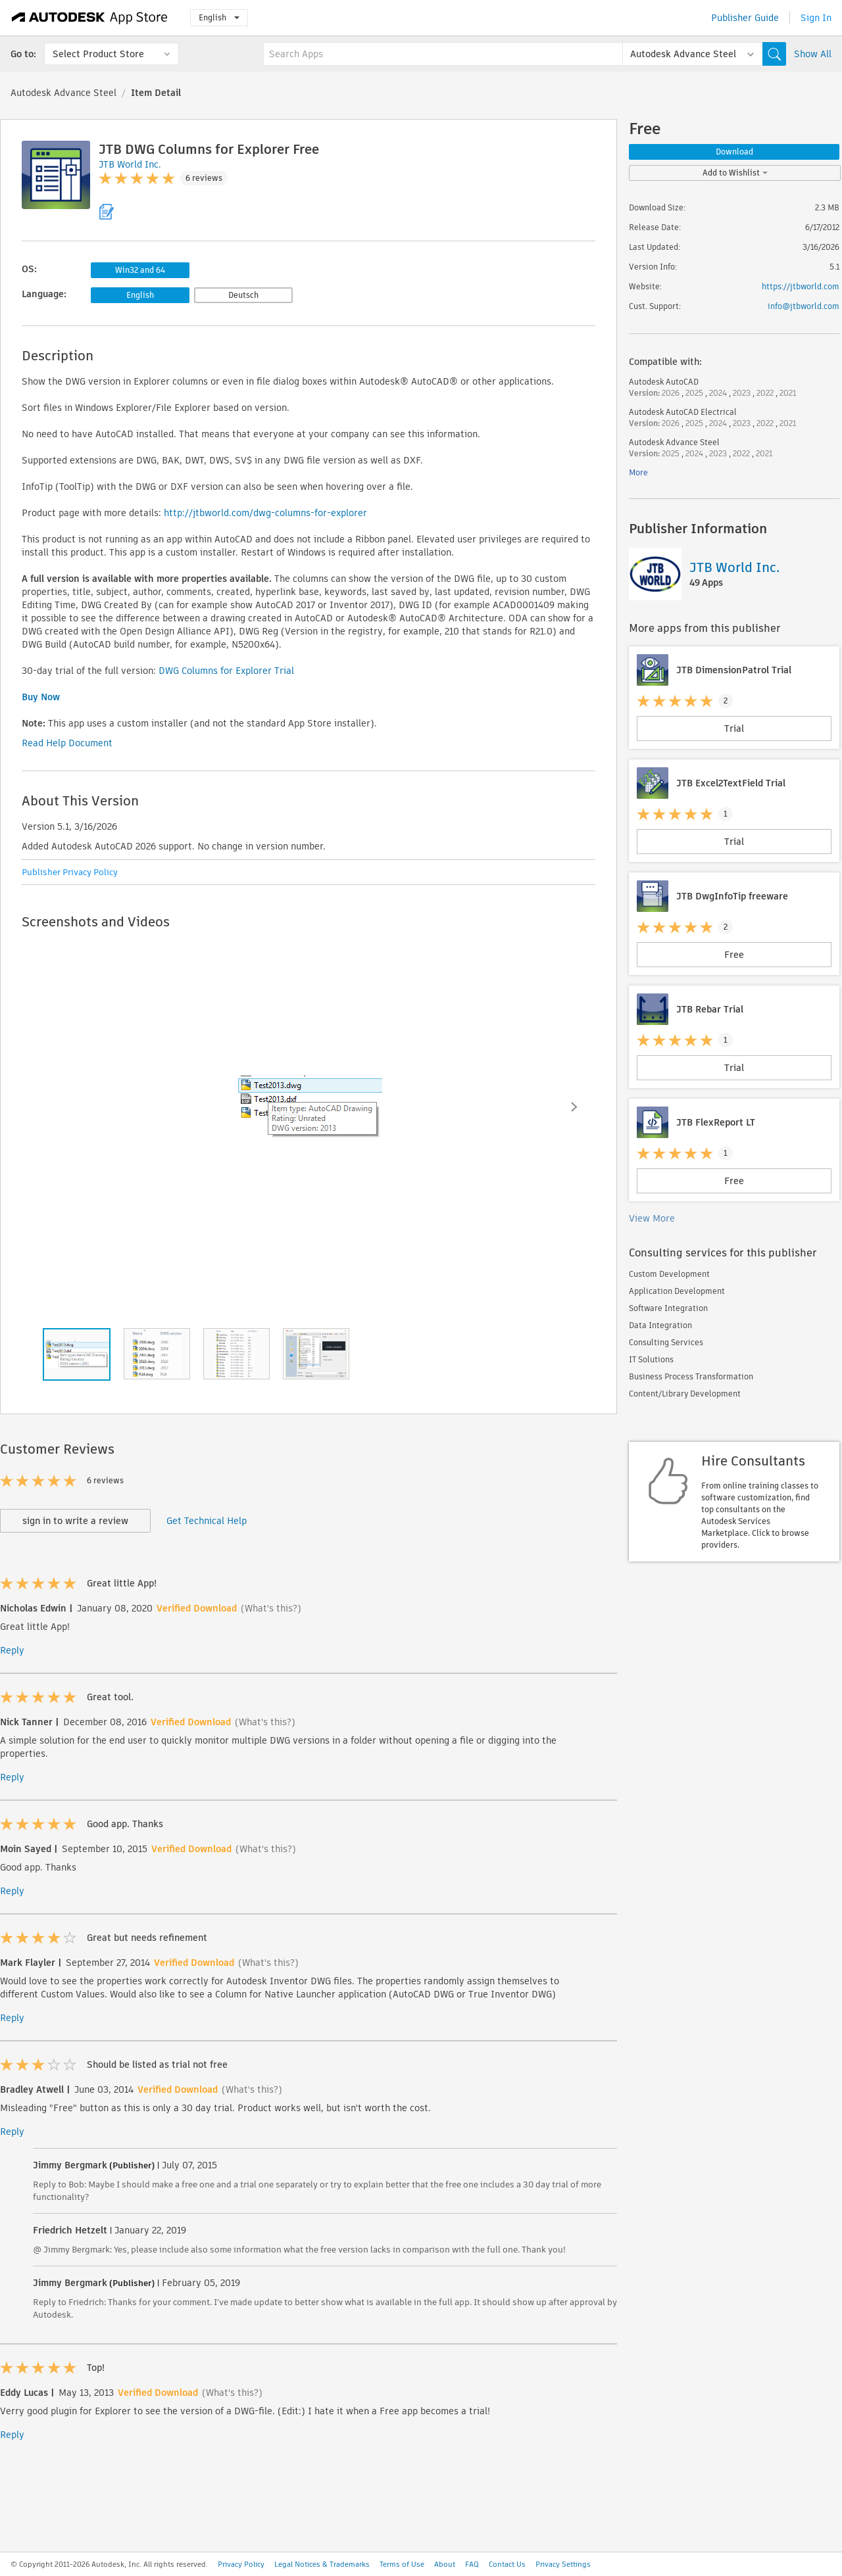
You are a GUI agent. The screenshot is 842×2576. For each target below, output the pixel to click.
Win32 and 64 (140, 269)
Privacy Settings (563, 2564)
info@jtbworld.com (803, 306)
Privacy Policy (241, 2564)
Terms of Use (402, 2564)
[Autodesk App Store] (90, 18)
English (219, 17)
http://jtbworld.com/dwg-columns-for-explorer (265, 512)
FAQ (472, 2564)
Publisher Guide (745, 17)
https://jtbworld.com (800, 286)
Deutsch (243, 294)
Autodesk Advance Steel (63, 92)
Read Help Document (67, 743)
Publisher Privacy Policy (70, 872)
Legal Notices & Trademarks (322, 2564)
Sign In (816, 17)
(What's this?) (271, 1608)
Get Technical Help (206, 1520)
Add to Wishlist (735, 172)
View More (652, 1218)
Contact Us (507, 2564)
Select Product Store (98, 53)
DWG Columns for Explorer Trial (226, 670)
